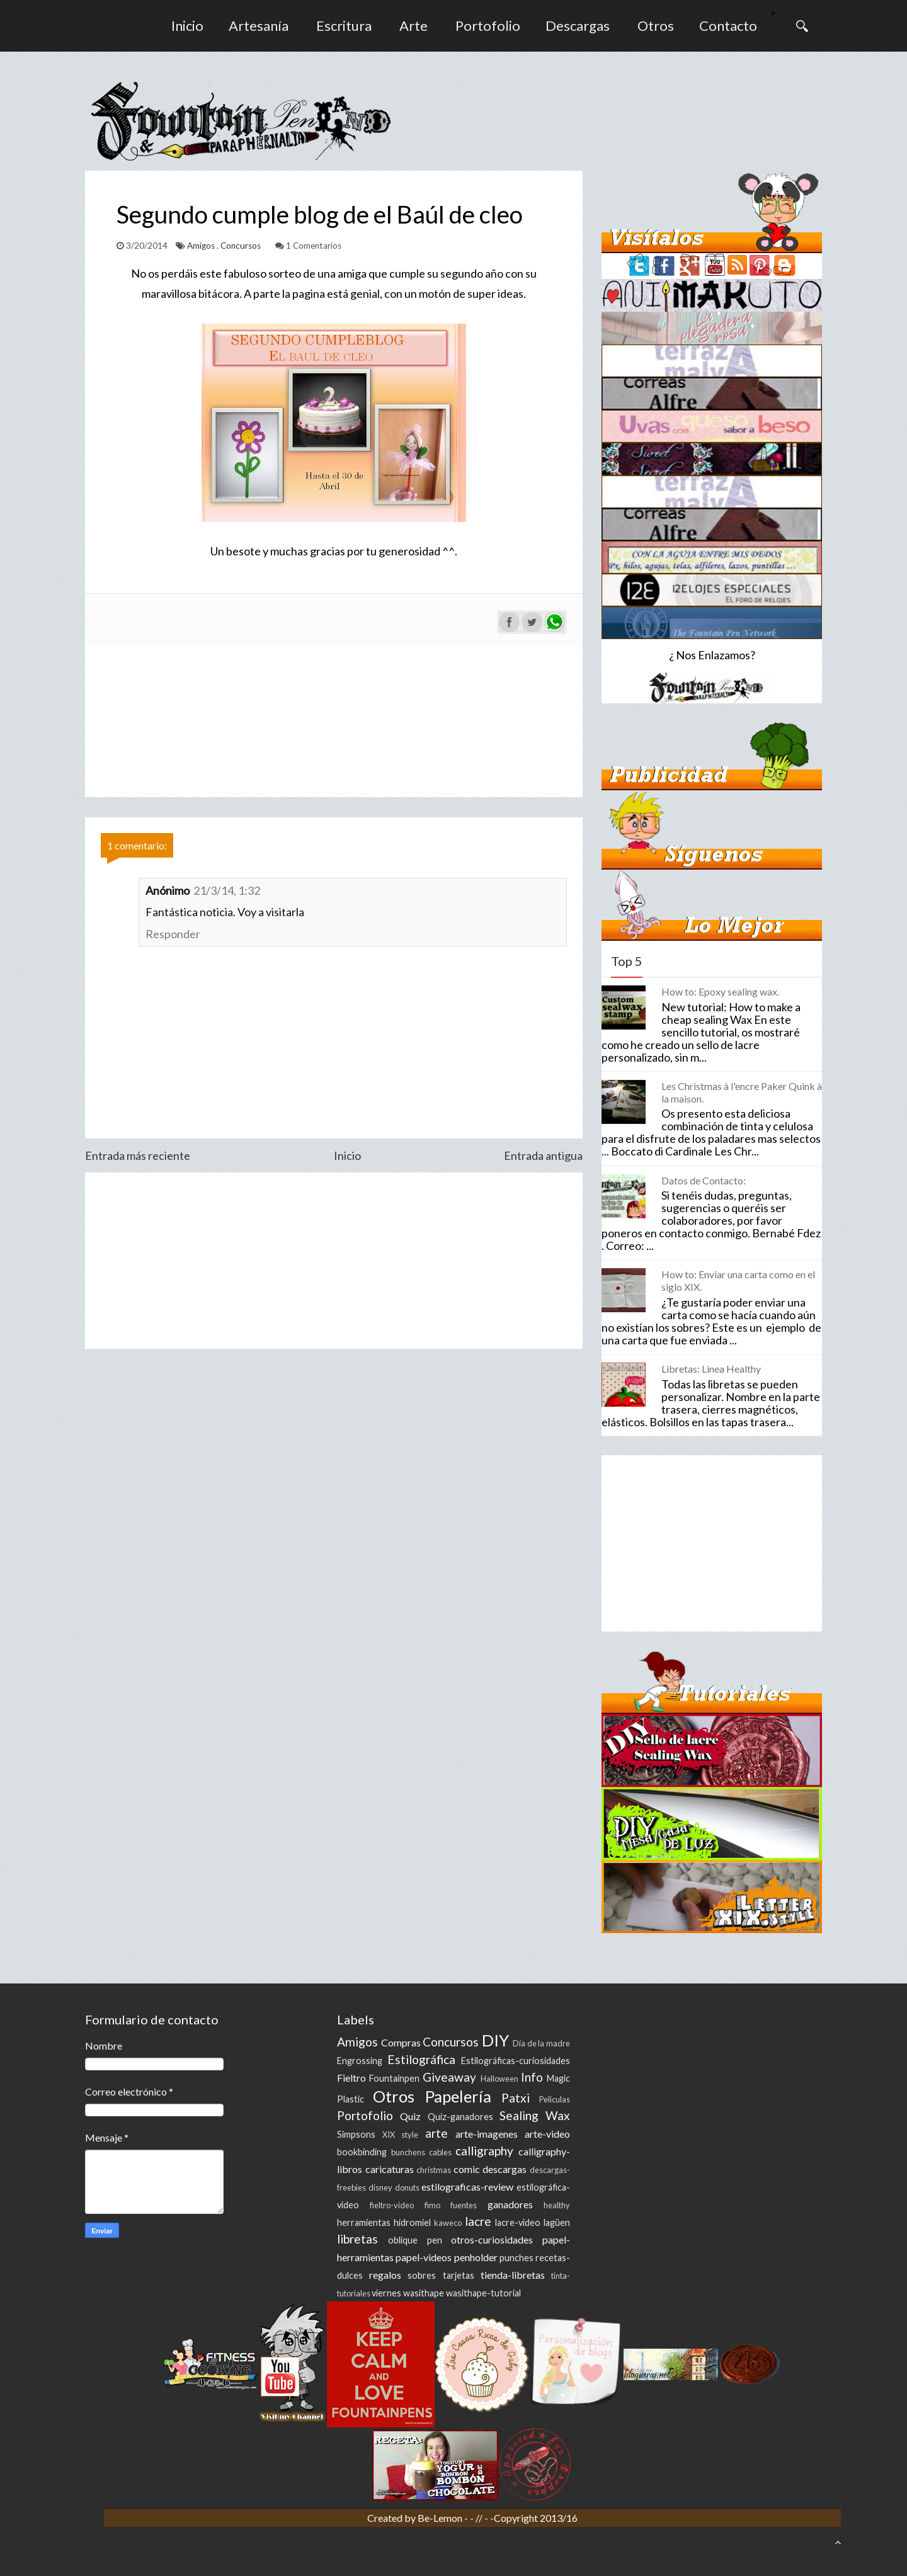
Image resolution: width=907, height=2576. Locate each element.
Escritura (344, 25)
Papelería (458, 2096)
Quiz (410, 2116)
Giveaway (449, 2077)
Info (532, 2077)
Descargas (577, 25)
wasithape (423, 2293)
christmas (433, 2170)
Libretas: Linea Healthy (711, 1369)
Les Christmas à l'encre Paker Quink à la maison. (741, 1092)
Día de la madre (541, 2043)
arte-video (547, 2134)
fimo (432, 2205)
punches (516, 2257)
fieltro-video (392, 2205)
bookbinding (362, 2152)
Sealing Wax (534, 2115)
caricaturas (389, 2169)
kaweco (448, 2223)
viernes (386, 2293)
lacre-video (517, 2222)
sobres (422, 2275)
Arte (413, 25)
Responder (172, 934)
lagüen (557, 2222)
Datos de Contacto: (703, 1180)
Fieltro (351, 2078)
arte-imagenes (486, 2134)
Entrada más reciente (137, 1155)
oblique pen (415, 2240)
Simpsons (356, 2134)
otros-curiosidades (492, 2239)
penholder (476, 2257)
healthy (557, 2205)
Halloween (499, 2079)
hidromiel (412, 2222)
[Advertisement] (334, 1260)
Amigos (202, 246)
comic (467, 2169)
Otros (655, 25)
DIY (495, 2040)
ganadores (510, 2204)
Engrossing (359, 2060)
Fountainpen (394, 2078)
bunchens (408, 2152)
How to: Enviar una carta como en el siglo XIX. (738, 1280)
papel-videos (424, 2257)
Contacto (728, 25)
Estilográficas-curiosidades (515, 2060)
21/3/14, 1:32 (226, 890)
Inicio (187, 25)
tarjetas (458, 2275)
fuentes (463, 2205)
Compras (401, 2042)
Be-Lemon (441, 2518)
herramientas (364, 2222)
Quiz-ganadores (460, 2116)
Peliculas (554, 2099)
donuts (407, 2187)
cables (440, 2152)
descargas (504, 2169)
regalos (385, 2275)
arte (436, 2133)
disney (380, 2187)
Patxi (515, 2098)
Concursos (241, 246)
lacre (478, 2221)
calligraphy (484, 2150)
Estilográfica (421, 2059)
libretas (357, 2239)
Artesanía (258, 25)
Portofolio (487, 25)
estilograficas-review (467, 2187)
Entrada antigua (543, 1155)
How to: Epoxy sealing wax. (720, 991)
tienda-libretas (513, 2275)
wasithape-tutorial (483, 2293)
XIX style (400, 2135)
